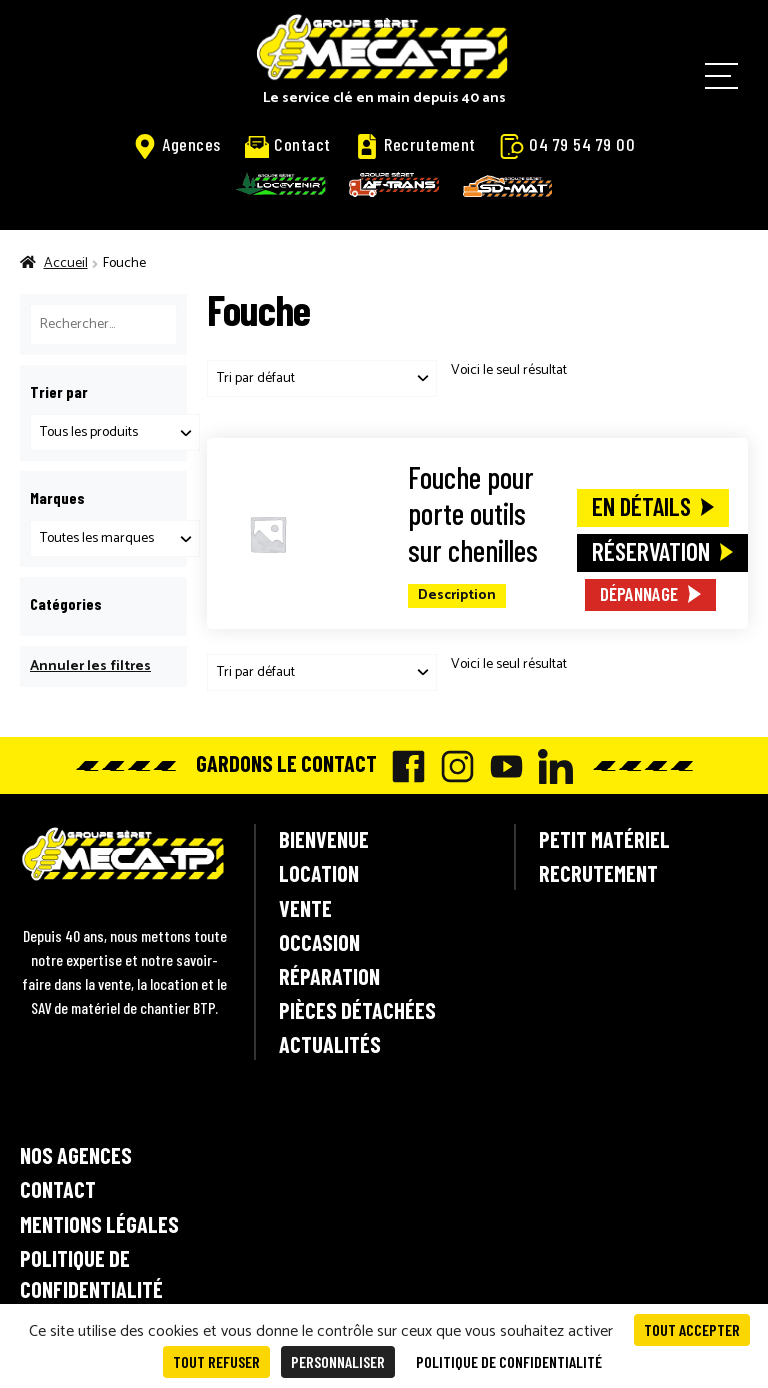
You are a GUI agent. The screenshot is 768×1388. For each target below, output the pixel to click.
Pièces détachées (357, 1010)
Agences (177, 145)
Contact (288, 144)
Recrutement (415, 145)
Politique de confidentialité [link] (509, 1361)
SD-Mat (508, 186)
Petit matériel (604, 839)
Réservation (651, 551)
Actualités (330, 1044)
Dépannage (639, 593)
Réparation (329, 976)
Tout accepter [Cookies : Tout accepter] (692, 1329)
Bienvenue (324, 839)
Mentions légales (99, 1224)
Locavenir (281, 184)
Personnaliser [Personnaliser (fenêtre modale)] (338, 1361)
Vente (305, 908)
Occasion (319, 942)
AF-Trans (394, 184)
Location (319, 873)
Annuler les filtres (90, 666)
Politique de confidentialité (91, 1273)
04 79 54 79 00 (567, 145)
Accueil (66, 263)
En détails (641, 506)
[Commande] (322, 378)
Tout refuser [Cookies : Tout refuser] (216, 1361)
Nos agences (76, 1155)
